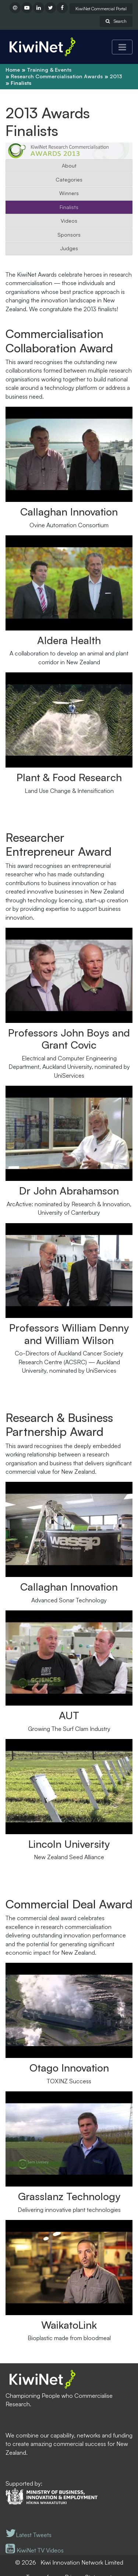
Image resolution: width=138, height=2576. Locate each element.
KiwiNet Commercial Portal (101, 8)
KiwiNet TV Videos (35, 2550)
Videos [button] (69, 221)
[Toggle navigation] (122, 47)
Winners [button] (69, 193)
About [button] (69, 165)
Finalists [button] (69, 207)
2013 (116, 76)
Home (13, 70)
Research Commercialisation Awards (57, 76)
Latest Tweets (29, 2535)
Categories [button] (69, 179)
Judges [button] (69, 248)
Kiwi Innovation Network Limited (81, 2562)
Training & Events (49, 70)
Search (116, 21)
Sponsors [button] (69, 234)
